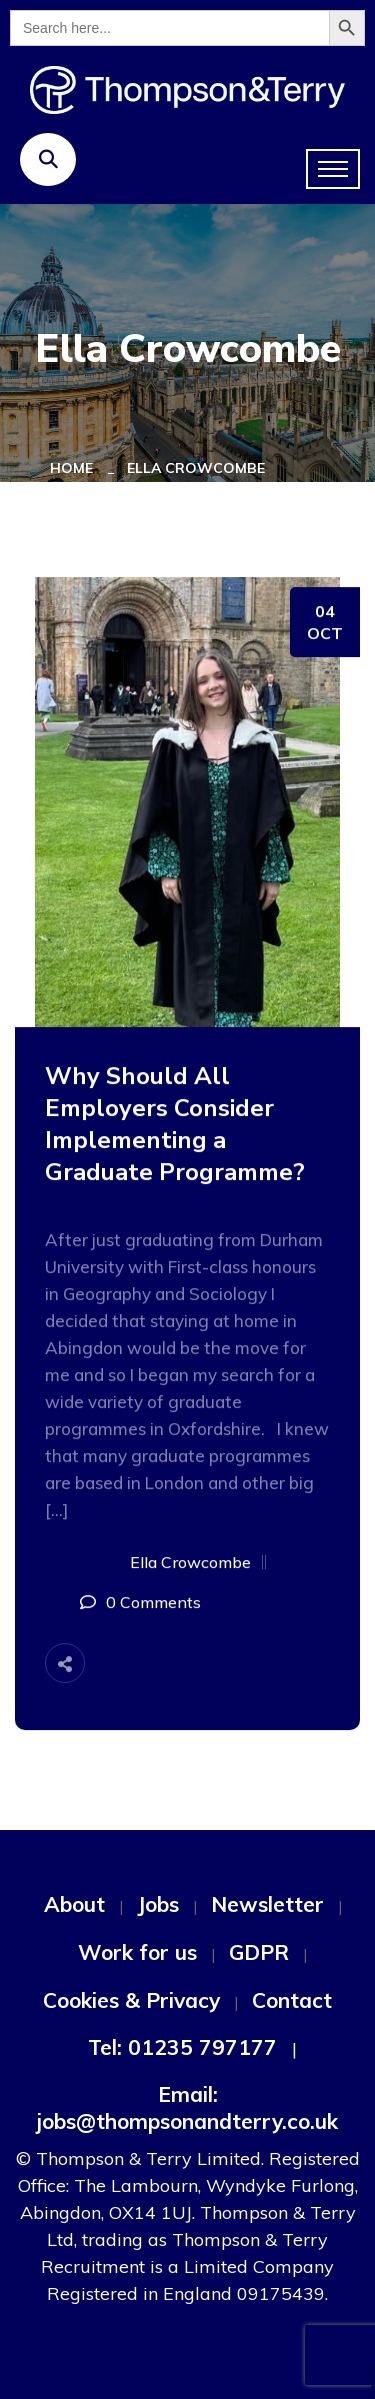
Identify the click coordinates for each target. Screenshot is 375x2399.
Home (75, 468)
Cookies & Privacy (131, 2000)
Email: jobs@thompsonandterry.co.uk (187, 2107)
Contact (292, 2000)
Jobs (158, 1904)
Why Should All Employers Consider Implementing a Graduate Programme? (175, 1124)
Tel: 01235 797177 (182, 2047)
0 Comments (153, 1602)
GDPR (259, 1952)
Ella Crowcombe (196, 468)
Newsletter (267, 1904)
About (74, 1904)
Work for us (137, 1952)
